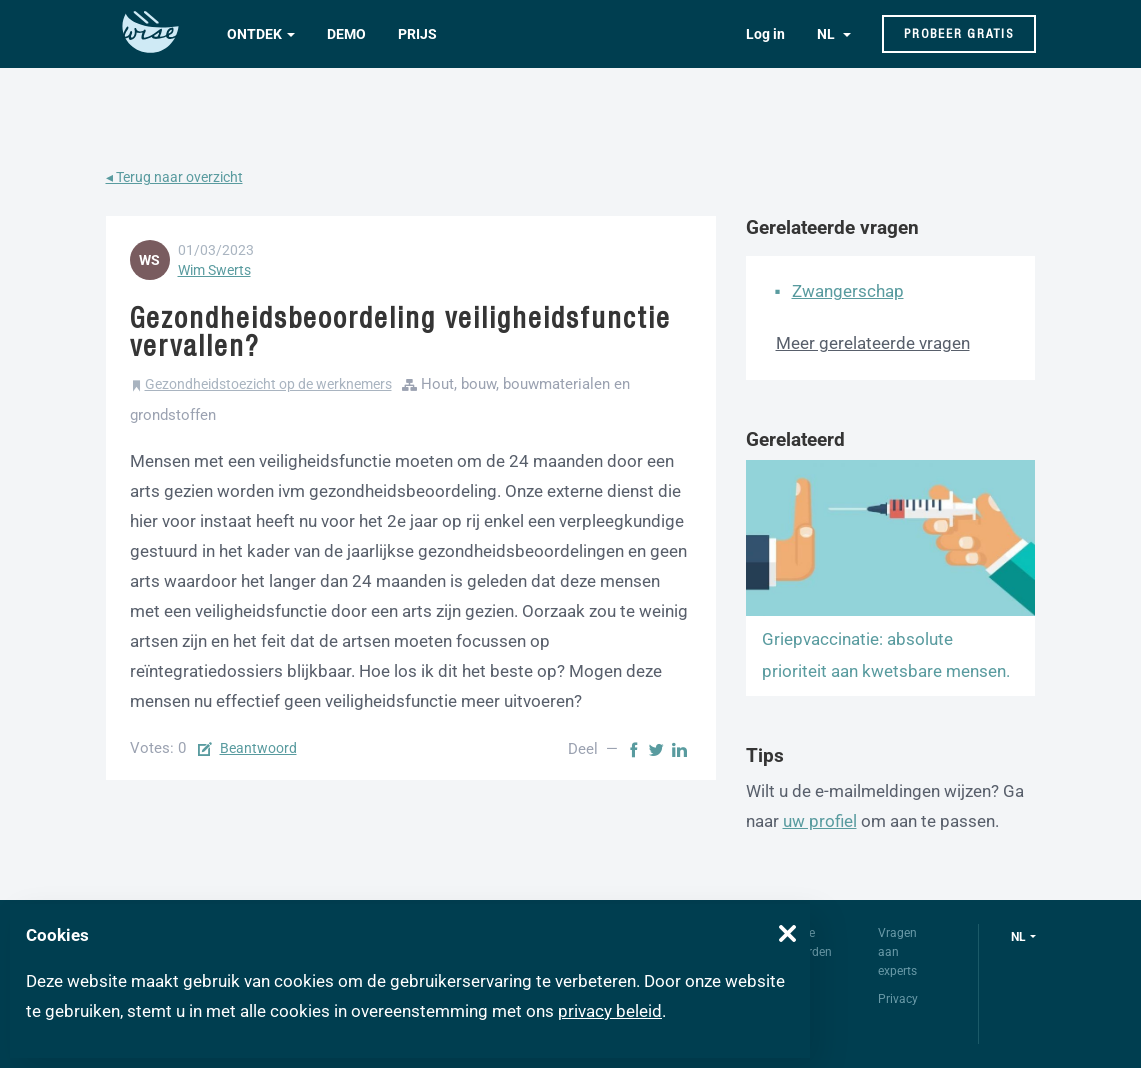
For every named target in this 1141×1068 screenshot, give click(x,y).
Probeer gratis (959, 33)
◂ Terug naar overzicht (174, 177)
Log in (765, 34)
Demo (346, 34)
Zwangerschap (848, 291)
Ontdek (254, 34)
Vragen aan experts (897, 952)
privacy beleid (610, 1011)
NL (827, 34)
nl (1018, 937)
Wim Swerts (214, 270)
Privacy (898, 999)
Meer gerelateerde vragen (873, 343)
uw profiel (820, 821)
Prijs (417, 34)
